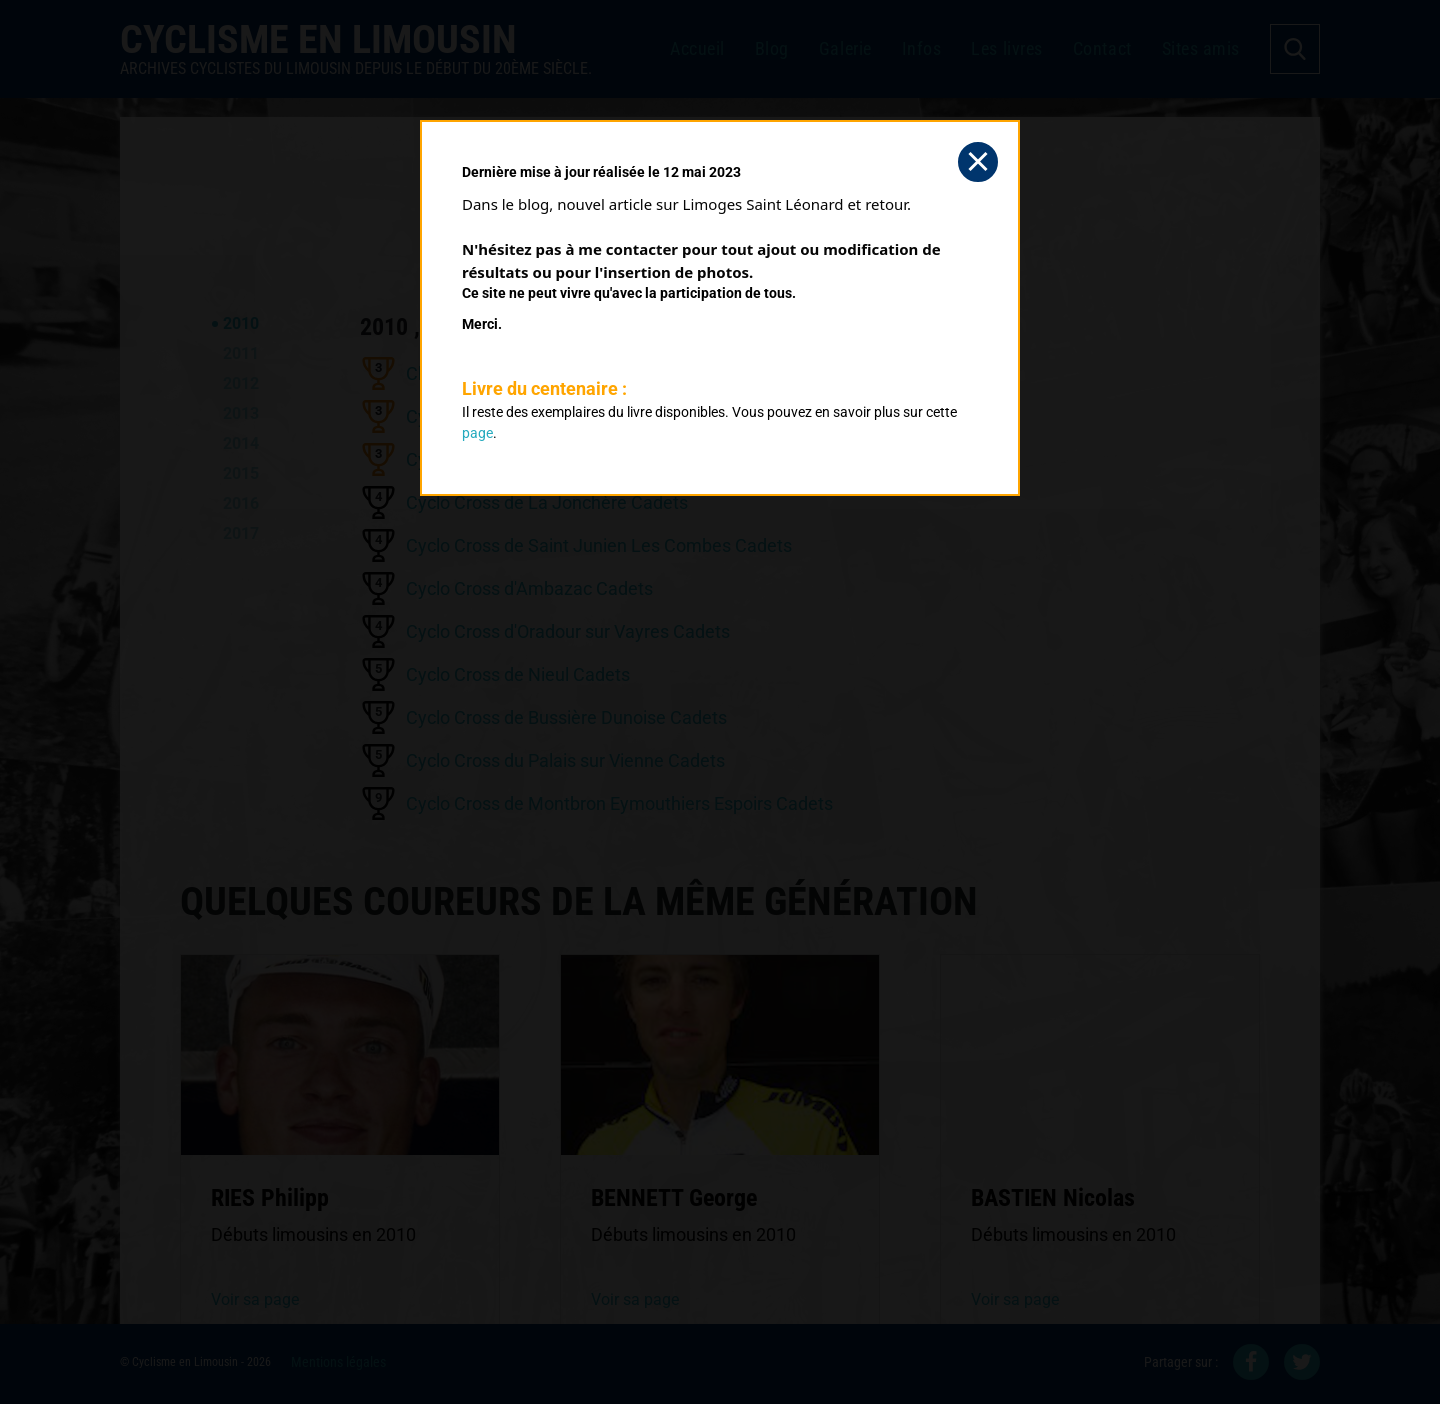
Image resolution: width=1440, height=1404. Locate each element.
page (477, 433)
